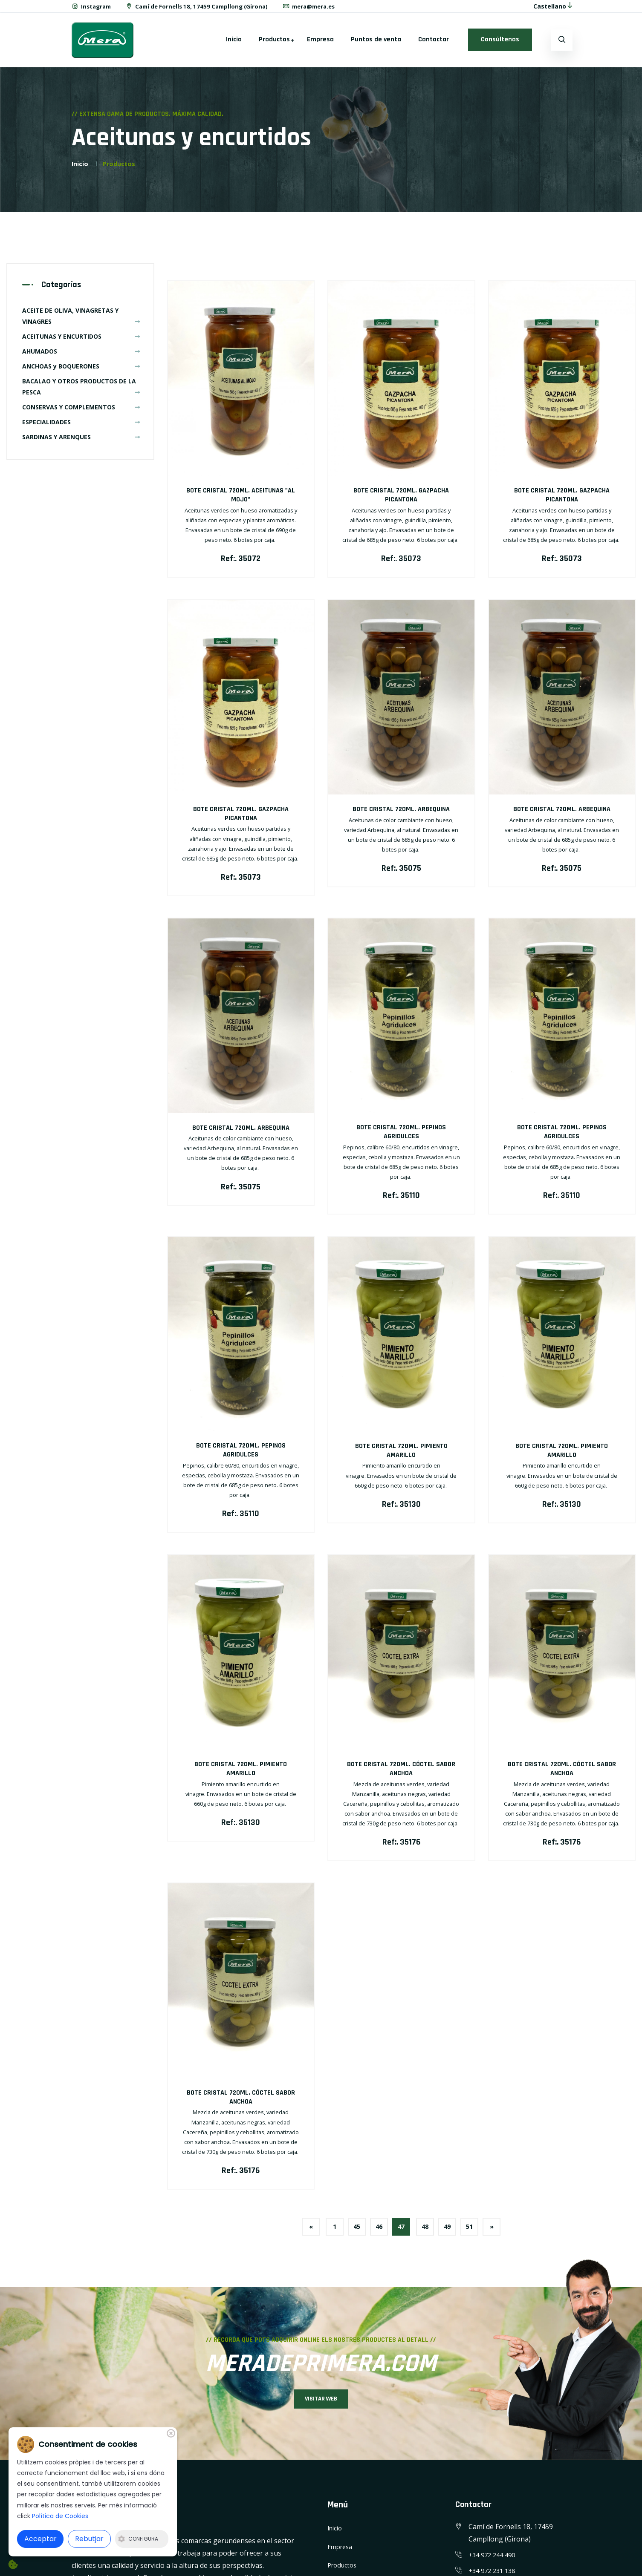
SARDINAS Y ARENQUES (81, 441)
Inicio (234, 44)
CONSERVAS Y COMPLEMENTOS (81, 411)
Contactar (433, 44)
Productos (274, 44)
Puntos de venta (376, 44)
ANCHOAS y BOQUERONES (81, 371)
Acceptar (40, 2539)
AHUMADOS (81, 356)
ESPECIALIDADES (81, 426)
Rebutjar (89, 2539)
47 (401, 2233)
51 (479, 2233)
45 (350, 2233)
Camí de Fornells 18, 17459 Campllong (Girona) (203, 9)
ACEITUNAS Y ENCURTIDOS (81, 341)
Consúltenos (500, 44)
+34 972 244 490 (494, 2567)
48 (428, 2233)
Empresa (320, 44)
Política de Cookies (60, 2516)
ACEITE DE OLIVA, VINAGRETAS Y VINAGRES (81, 321)
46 (375, 2233)
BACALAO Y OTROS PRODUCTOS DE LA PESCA (81, 392)
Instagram (93, 9)
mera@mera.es (322, 9)
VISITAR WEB (321, 2409)
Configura (138, 2538)
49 (454, 2233)
